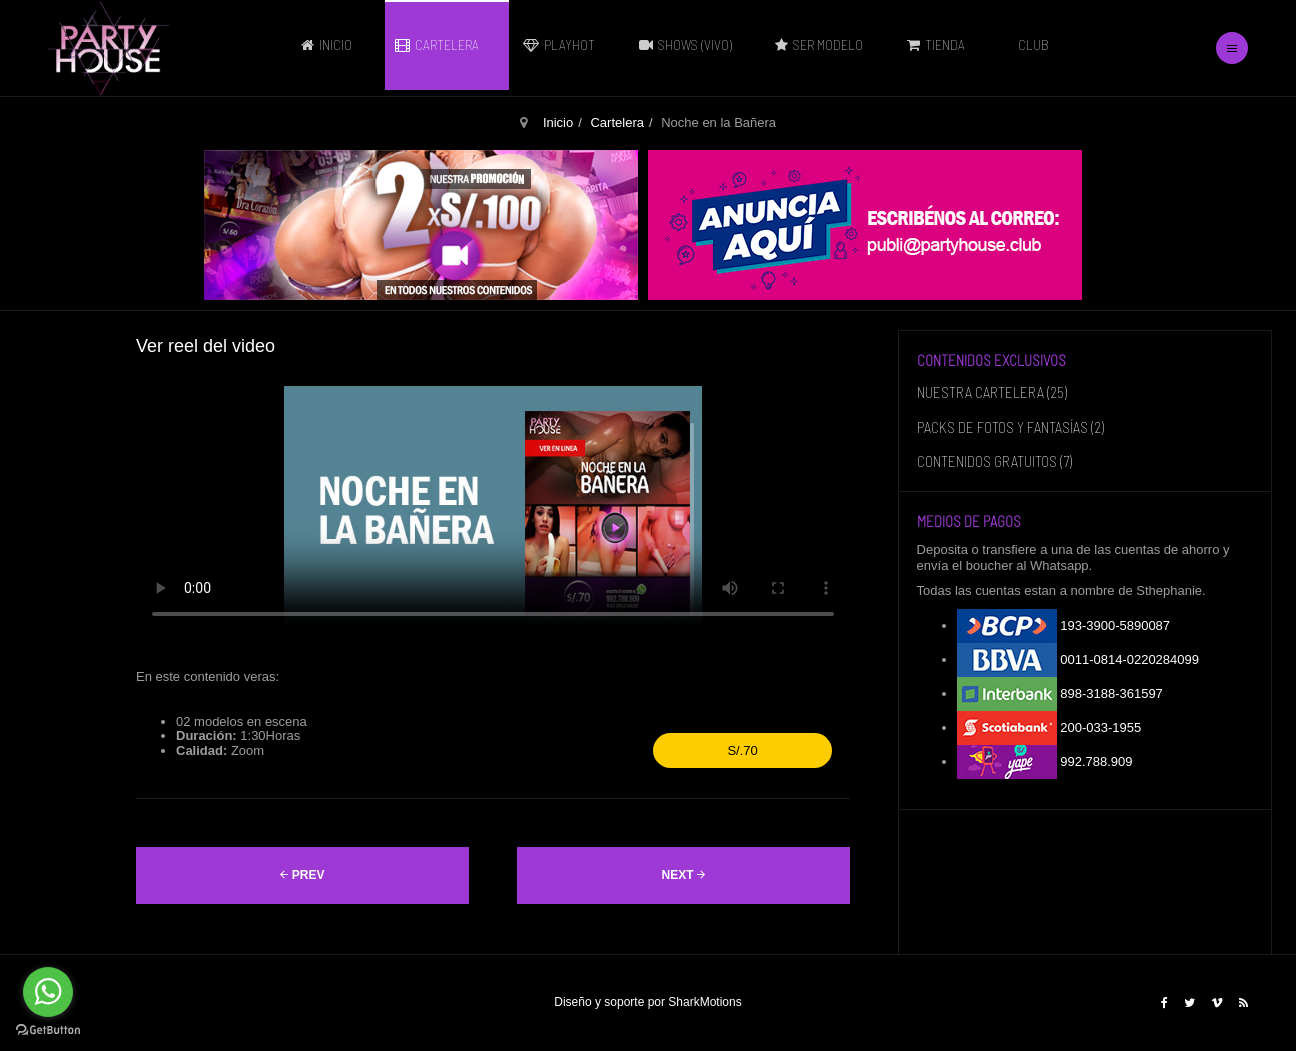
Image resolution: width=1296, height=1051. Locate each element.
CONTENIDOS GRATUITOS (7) (994, 461)
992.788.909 (1045, 762)
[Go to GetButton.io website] (48, 1030)
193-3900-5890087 (1064, 626)
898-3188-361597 (1060, 694)
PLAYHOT (564, 44)
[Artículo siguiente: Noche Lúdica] (683, 875)
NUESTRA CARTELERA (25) (992, 392)
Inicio (331, 44)
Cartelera (442, 44)
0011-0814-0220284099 (1078, 660)
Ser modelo (824, 44)
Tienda (941, 44)
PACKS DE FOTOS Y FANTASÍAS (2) (1010, 427)
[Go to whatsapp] (48, 992)
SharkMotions (704, 1002)
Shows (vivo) (690, 44)
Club (1033, 44)
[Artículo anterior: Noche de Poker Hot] (302, 875)
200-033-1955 (1049, 728)
